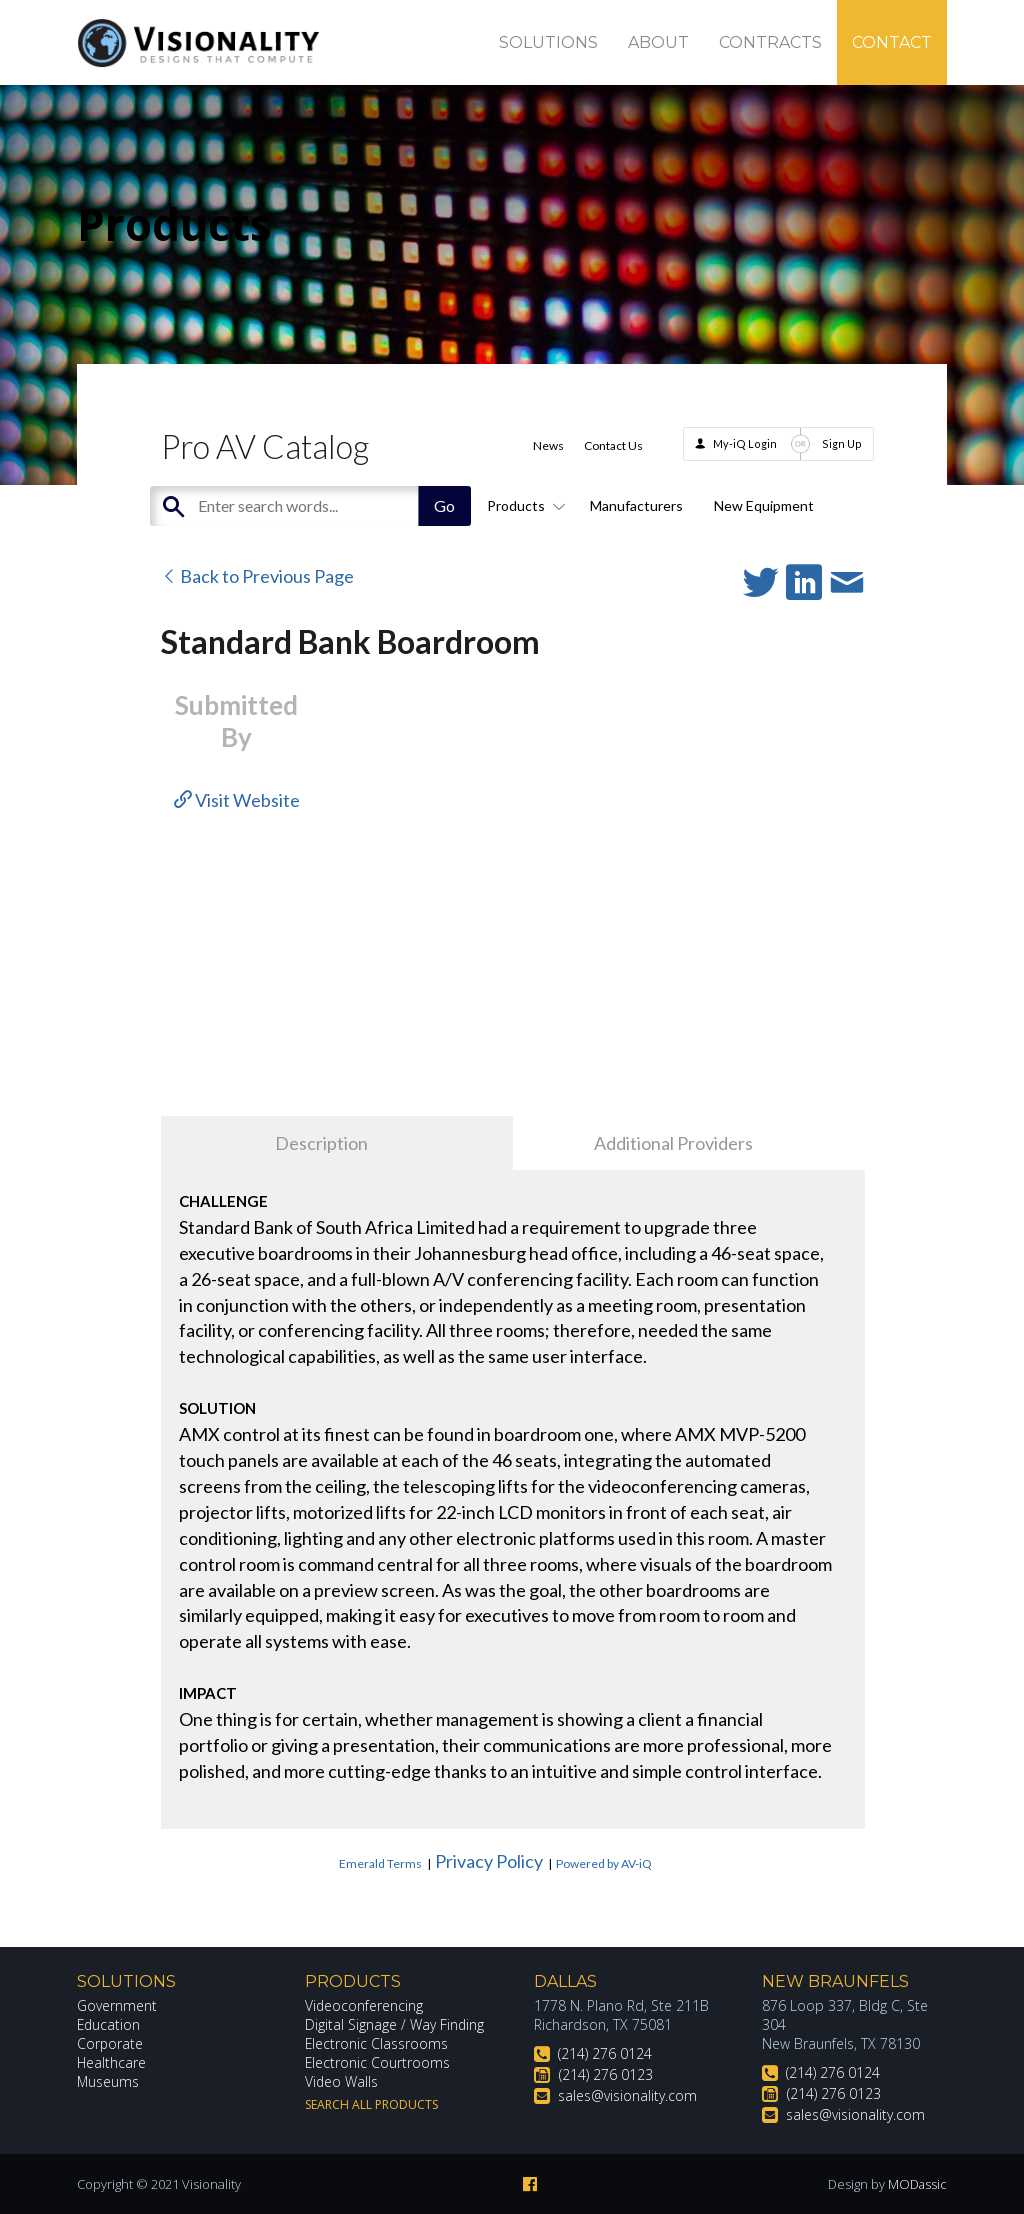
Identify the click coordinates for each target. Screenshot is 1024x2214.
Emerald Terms (380, 1863)
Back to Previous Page (257, 576)
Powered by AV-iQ (604, 1863)
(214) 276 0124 (605, 2053)
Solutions (548, 42)
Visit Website (237, 800)
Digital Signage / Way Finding (395, 2024)
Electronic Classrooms (377, 2043)
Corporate (110, 2043)
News (548, 445)
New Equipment (764, 505)
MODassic (917, 2184)
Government (117, 2005)
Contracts (770, 42)
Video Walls (342, 2081)
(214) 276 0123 (606, 2074)
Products (523, 505)
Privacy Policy (489, 1861)
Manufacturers (636, 505)
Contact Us (613, 445)
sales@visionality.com (627, 2095)
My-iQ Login (745, 443)
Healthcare (112, 2062)
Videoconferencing (364, 2005)
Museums (108, 2081)
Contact (892, 42)
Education (109, 2024)
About (658, 42)
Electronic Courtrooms (378, 2062)
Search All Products (371, 2104)
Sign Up (842, 443)
